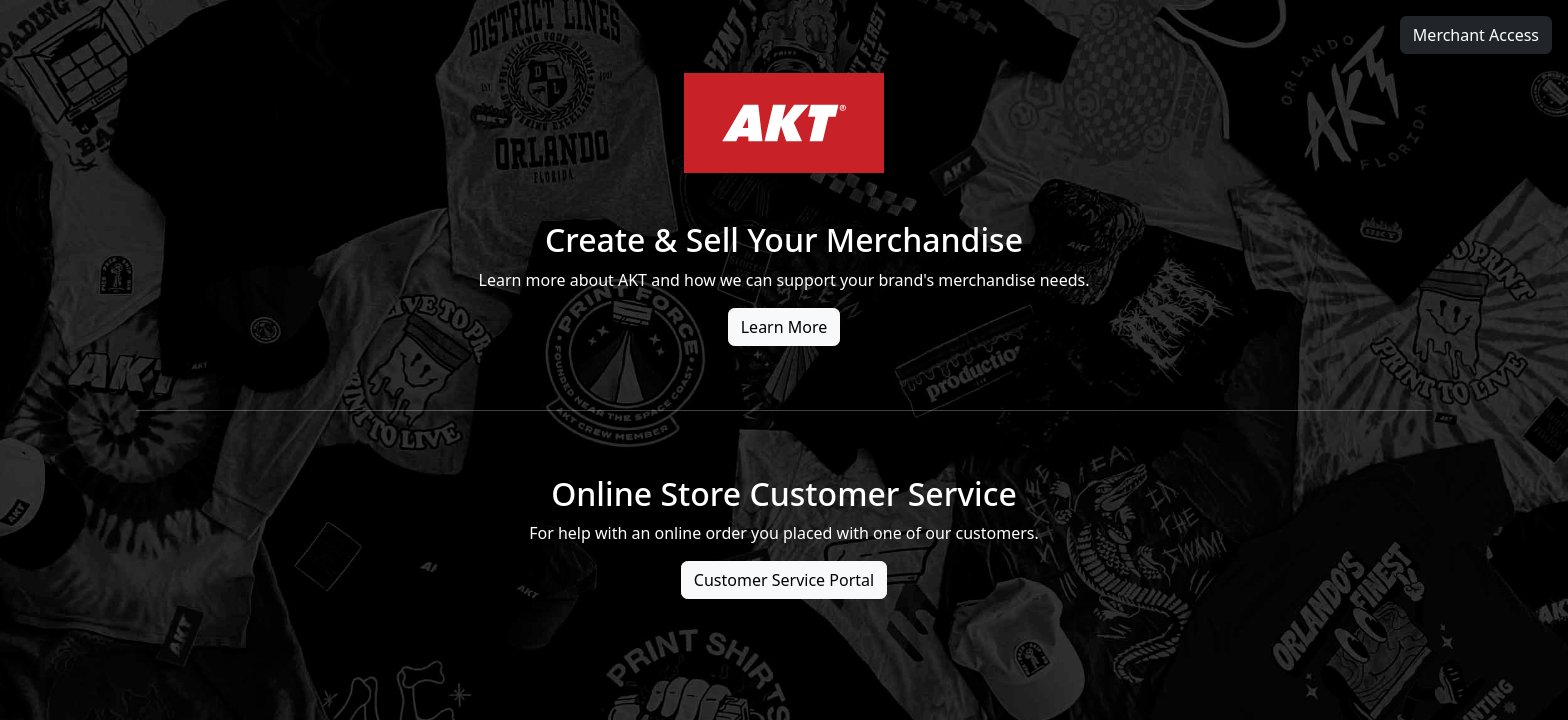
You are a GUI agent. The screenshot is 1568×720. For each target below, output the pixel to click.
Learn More (784, 327)
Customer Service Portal (784, 580)
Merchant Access (1476, 35)
